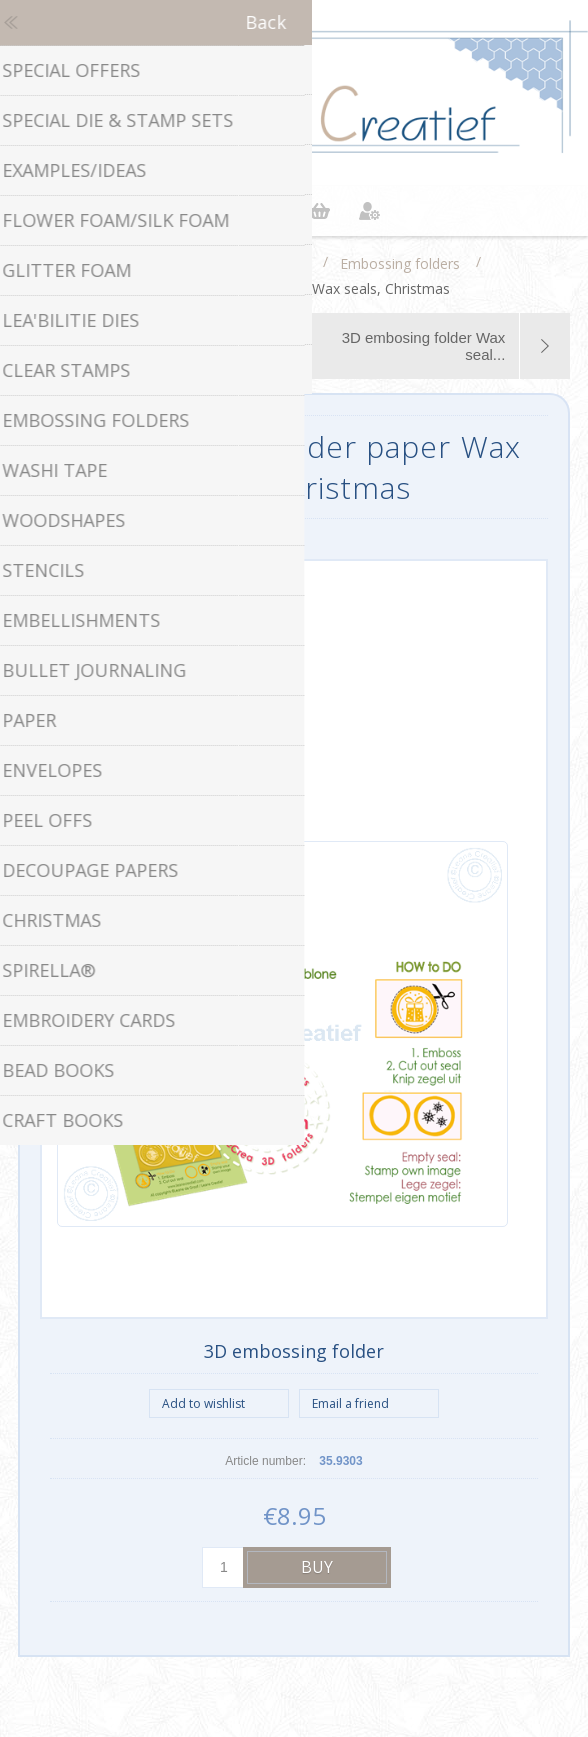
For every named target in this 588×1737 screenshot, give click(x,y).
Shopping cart (319, 211)
